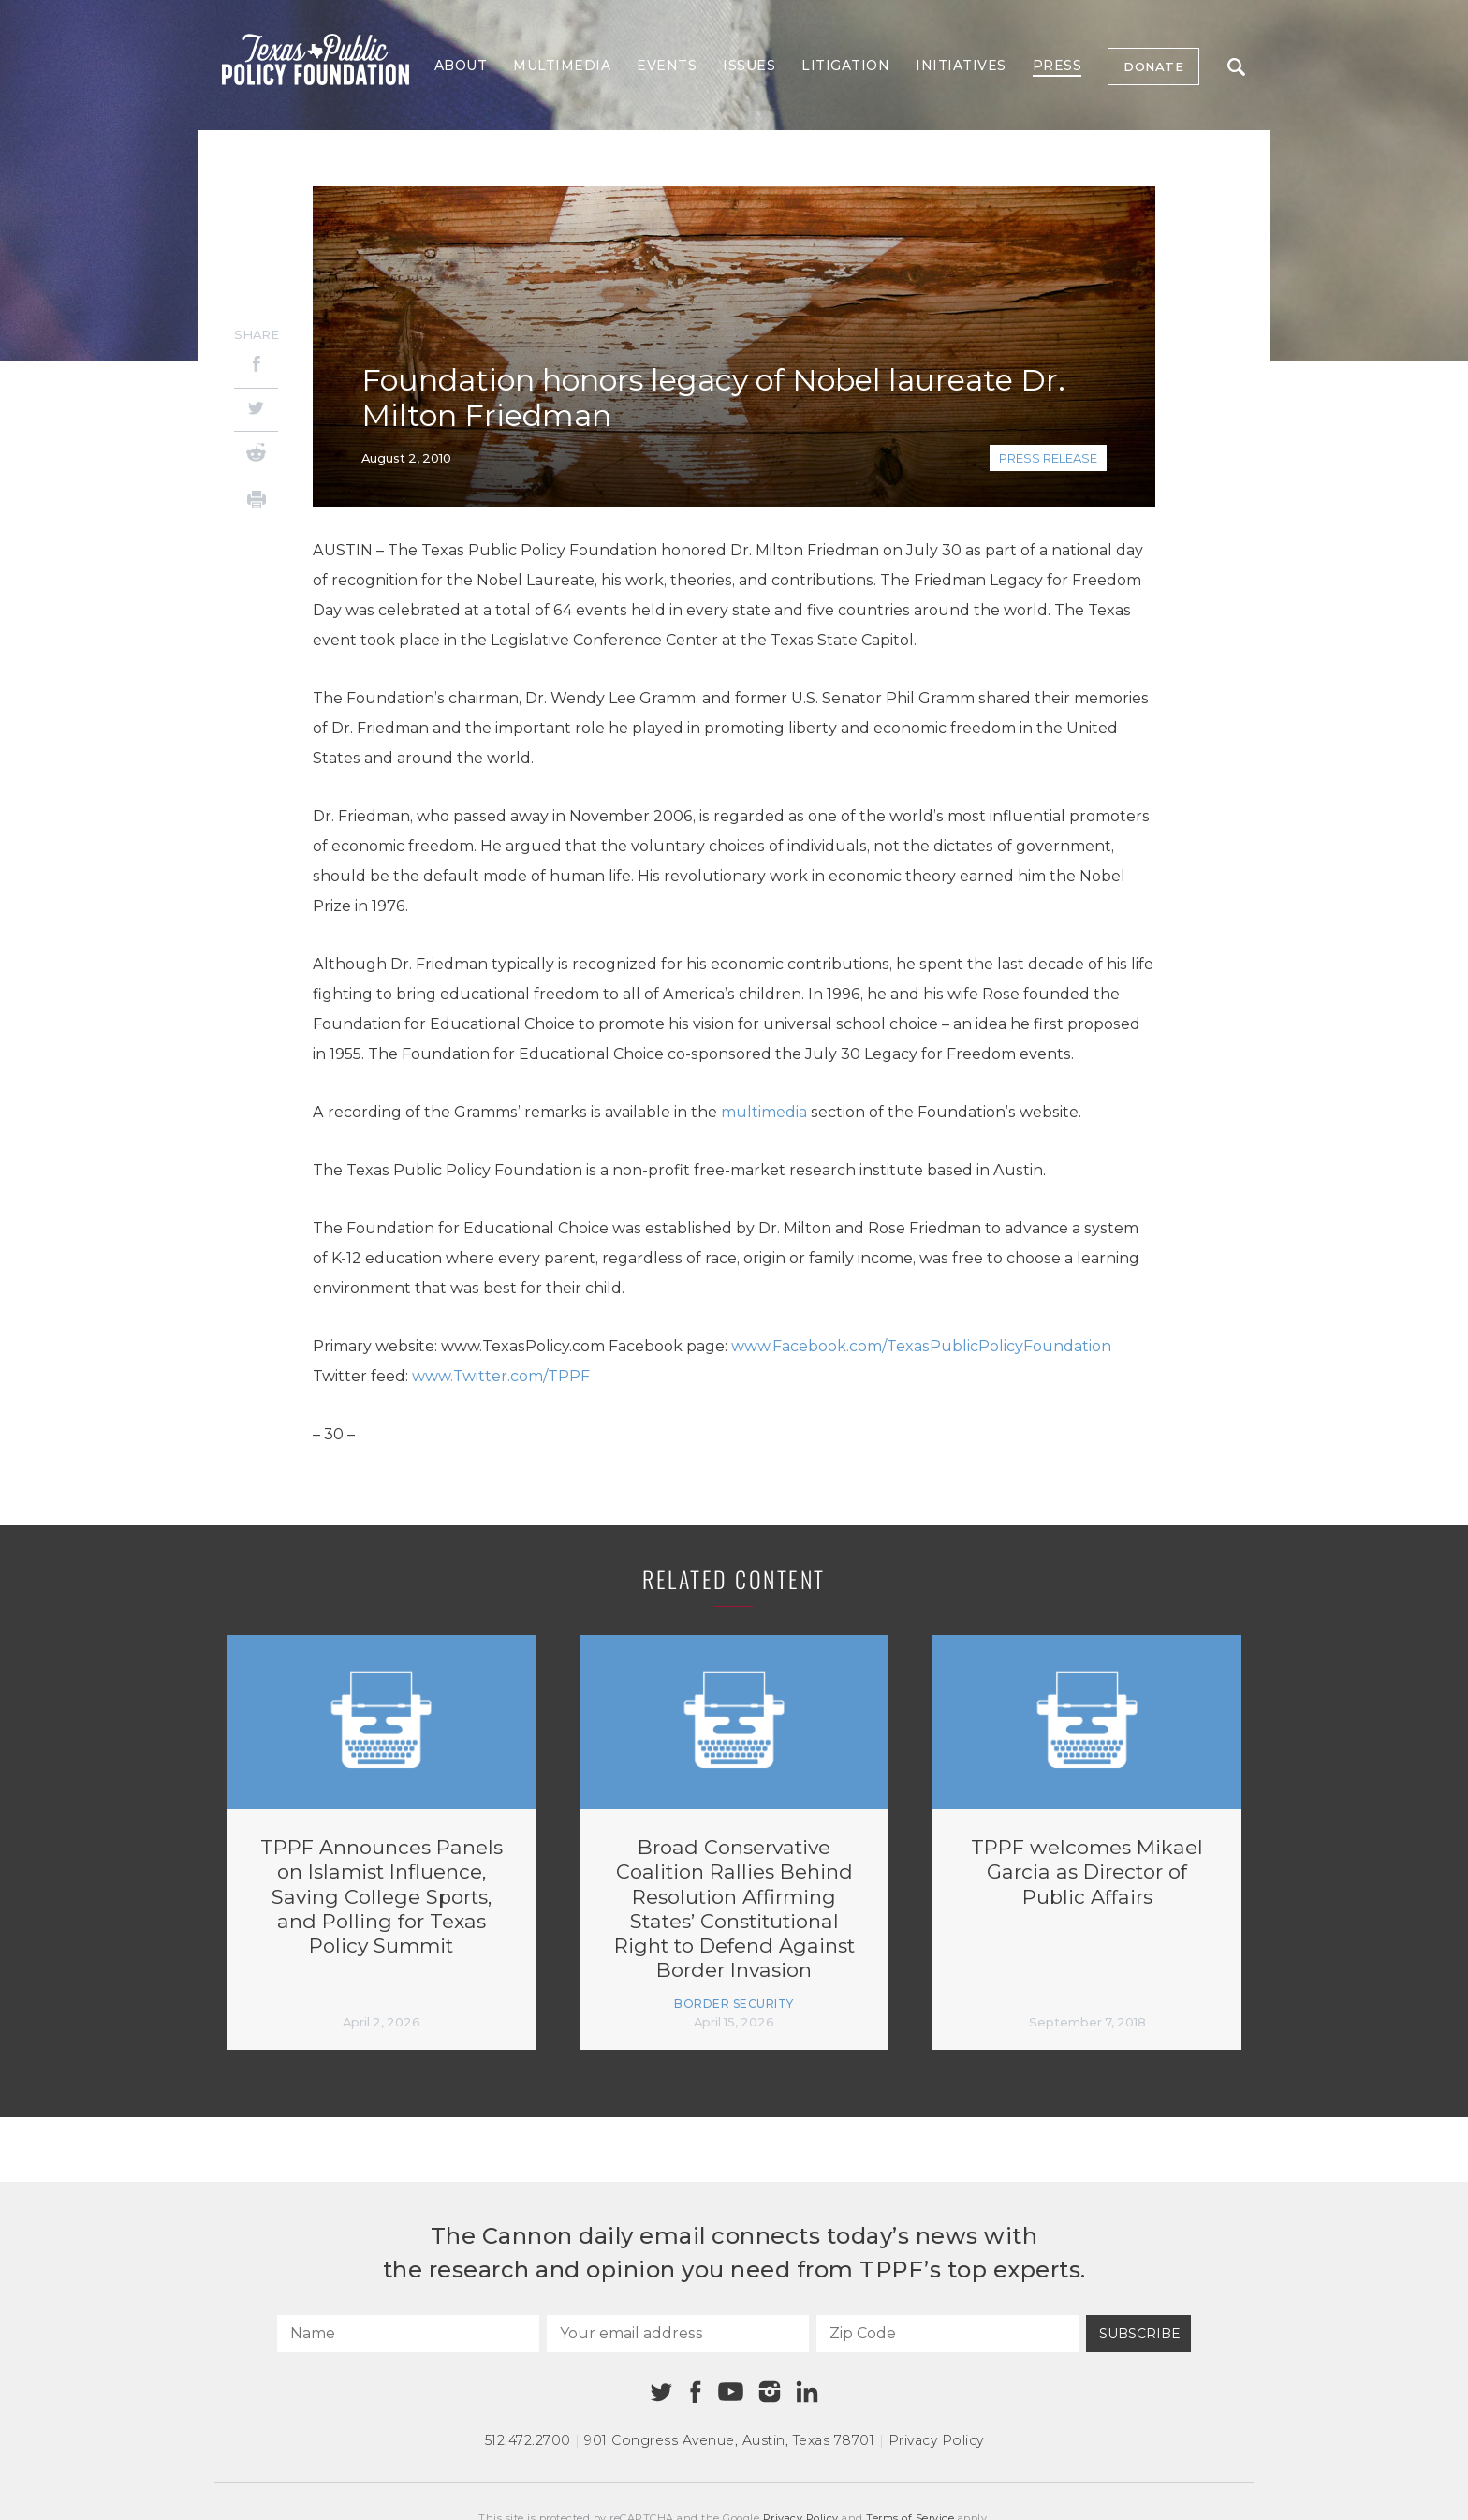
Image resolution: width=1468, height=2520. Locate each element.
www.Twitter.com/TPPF (501, 1376)
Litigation (845, 65)
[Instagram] (769, 2391)
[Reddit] (256, 455)
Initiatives (961, 65)
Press (1057, 65)
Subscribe (1140, 2333)
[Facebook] (256, 367)
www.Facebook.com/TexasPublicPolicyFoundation (921, 1346)
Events (667, 65)
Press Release (1048, 457)
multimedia (764, 1112)
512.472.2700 (528, 2440)
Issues (749, 65)
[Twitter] (256, 410)
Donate (1153, 66)
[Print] (256, 502)
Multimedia (561, 65)
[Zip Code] (947, 2333)
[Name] (408, 2333)
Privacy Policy (936, 2440)
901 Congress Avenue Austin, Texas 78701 (729, 2440)
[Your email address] (678, 2333)
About (461, 65)
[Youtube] (730, 2392)
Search (1236, 67)
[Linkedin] (807, 2391)
